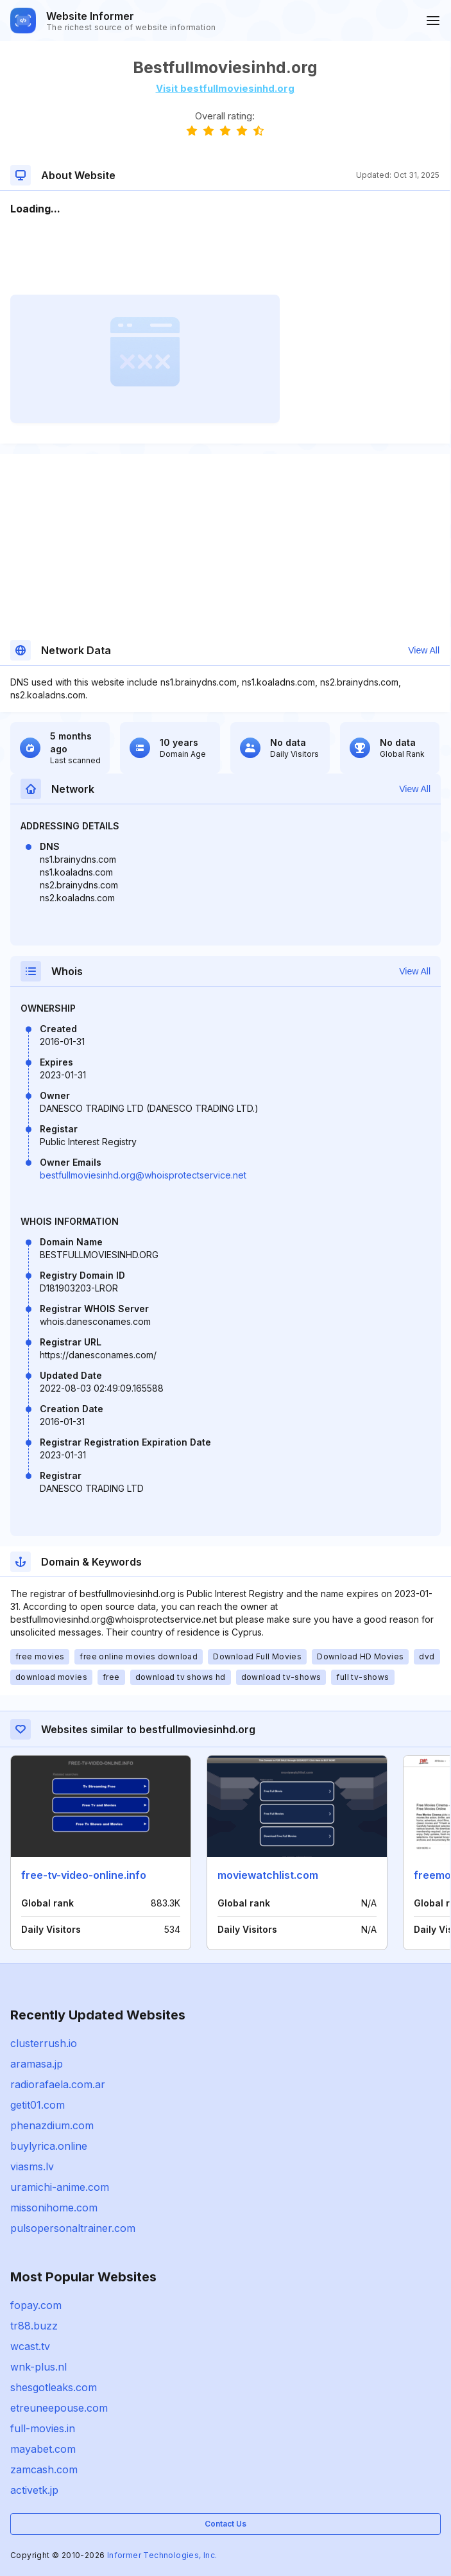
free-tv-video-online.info (83, 1875)
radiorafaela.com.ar (57, 2084)
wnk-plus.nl (38, 2366)
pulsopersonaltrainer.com (72, 2228)
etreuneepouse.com (59, 2407)
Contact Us (225, 2523)
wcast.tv (30, 2346)
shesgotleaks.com (53, 2387)
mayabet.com (43, 2448)
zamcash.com (44, 2469)
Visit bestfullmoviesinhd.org (225, 88)
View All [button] (423, 650)
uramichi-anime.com (59, 2187)
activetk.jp (34, 2490)
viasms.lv (32, 2166)
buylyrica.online (48, 2145)
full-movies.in (42, 2428)
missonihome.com (54, 2207)
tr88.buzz (34, 2325)
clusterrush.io (43, 2043)
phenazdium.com (52, 2125)
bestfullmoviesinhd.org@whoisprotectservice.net (143, 1175)
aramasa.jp (36, 2063)
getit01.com (37, 2104)
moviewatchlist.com (267, 1875)
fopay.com (36, 2305)
